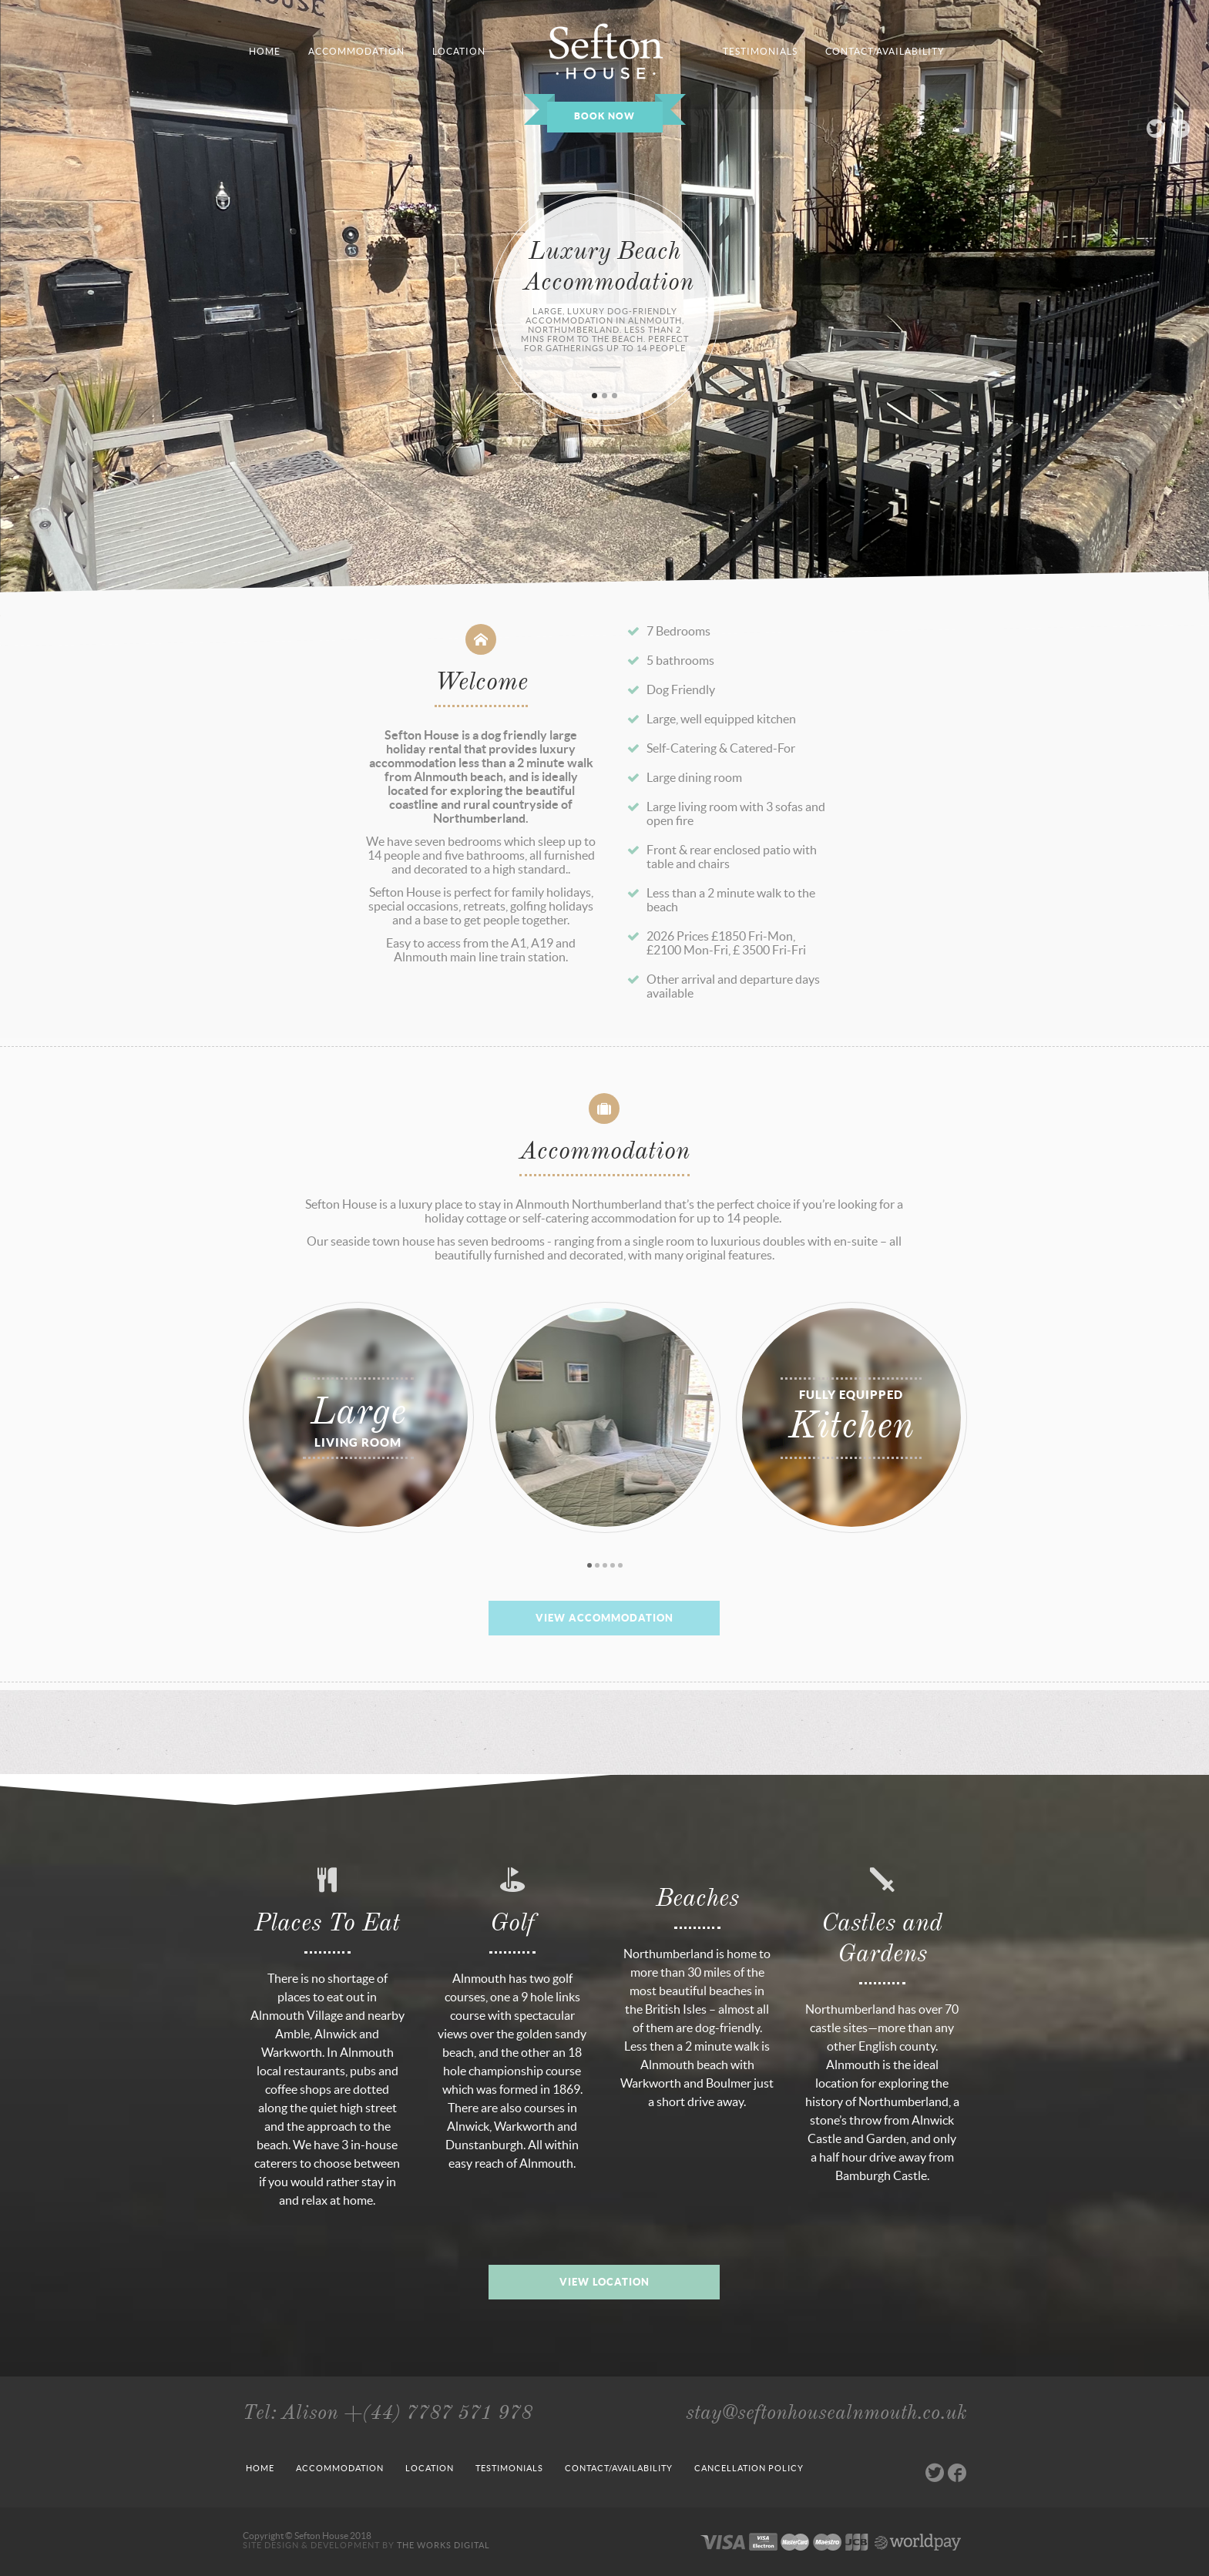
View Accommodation (604, 1618)
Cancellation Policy (749, 2468)
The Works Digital (443, 2545)
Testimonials (509, 2468)
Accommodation (340, 2468)
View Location (604, 2282)
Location (429, 2468)
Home (260, 2468)
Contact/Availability (619, 2468)
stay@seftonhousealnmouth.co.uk (826, 2412)
